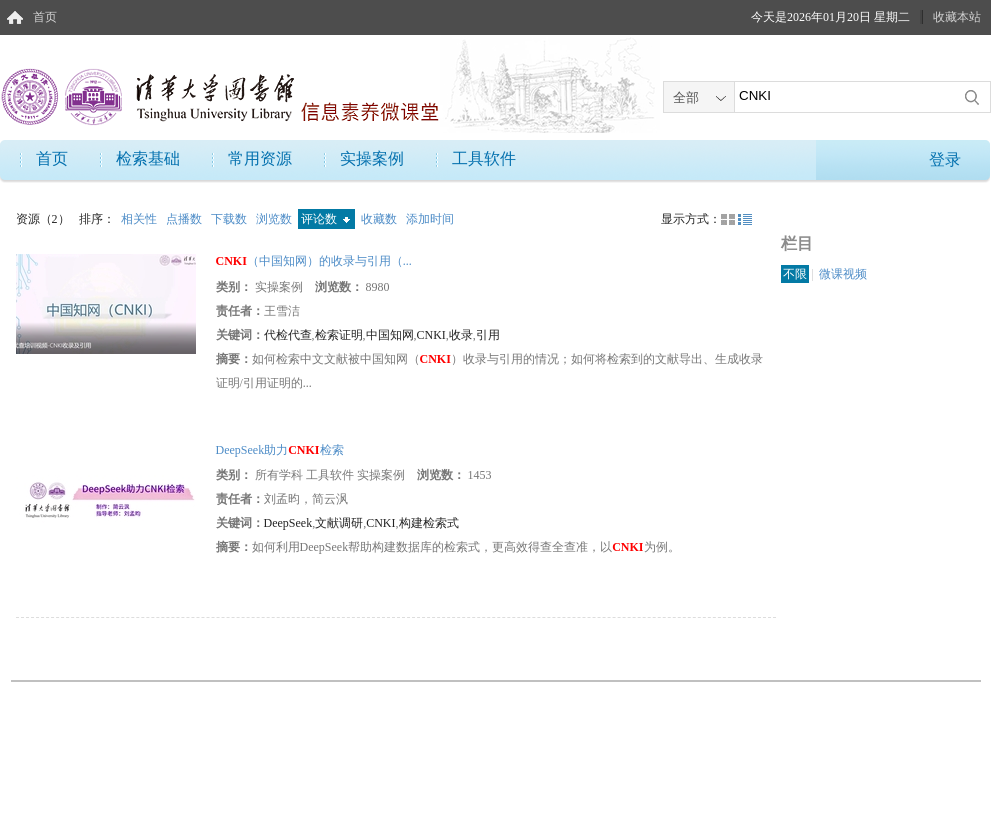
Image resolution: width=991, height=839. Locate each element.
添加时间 (430, 219)
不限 (795, 274)
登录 (945, 159)
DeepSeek (288, 523)
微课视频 (843, 274)
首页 (45, 17)
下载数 (230, 219)
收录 (461, 335)
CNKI (431, 335)
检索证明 (339, 335)
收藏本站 (957, 17)
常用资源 (260, 158)
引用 (488, 335)
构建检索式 (429, 523)
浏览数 (275, 219)
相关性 (140, 219)
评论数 (325, 219)
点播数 (185, 219)
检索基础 (148, 158)
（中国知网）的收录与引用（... (314, 261)
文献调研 (339, 523)
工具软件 (484, 158)
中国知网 (390, 335)
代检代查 (288, 335)
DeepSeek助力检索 (280, 450)
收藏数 (380, 219)
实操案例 (372, 158)
